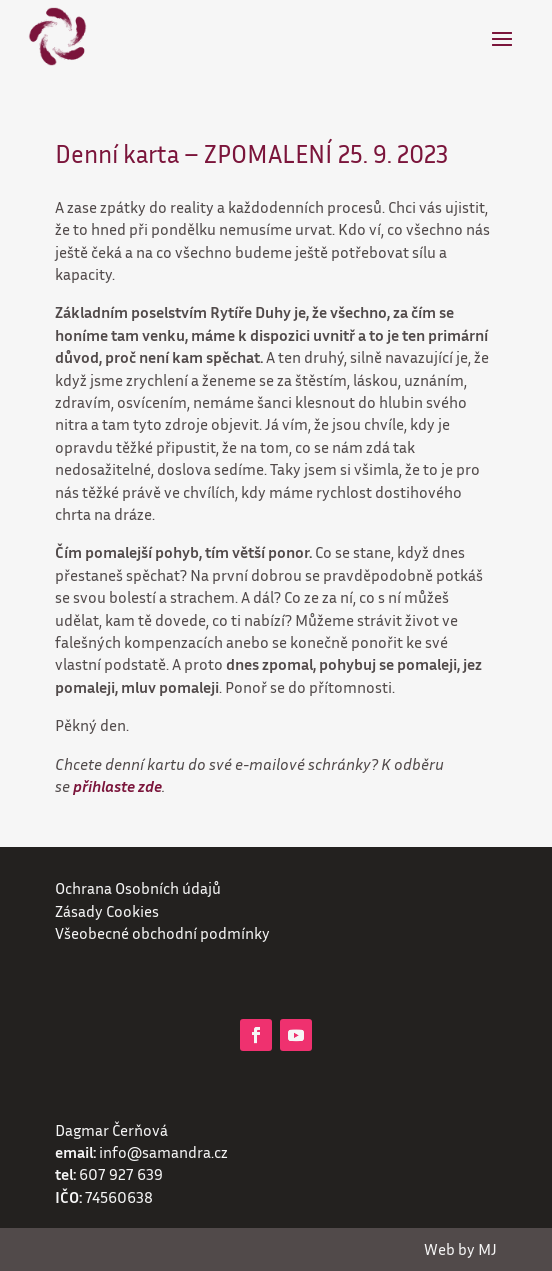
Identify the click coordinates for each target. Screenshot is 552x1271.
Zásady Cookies (107, 911)
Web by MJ (460, 1249)
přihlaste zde (117, 786)
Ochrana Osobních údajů (138, 888)
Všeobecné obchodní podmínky (162, 933)
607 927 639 (121, 1174)
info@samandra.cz (163, 1152)
